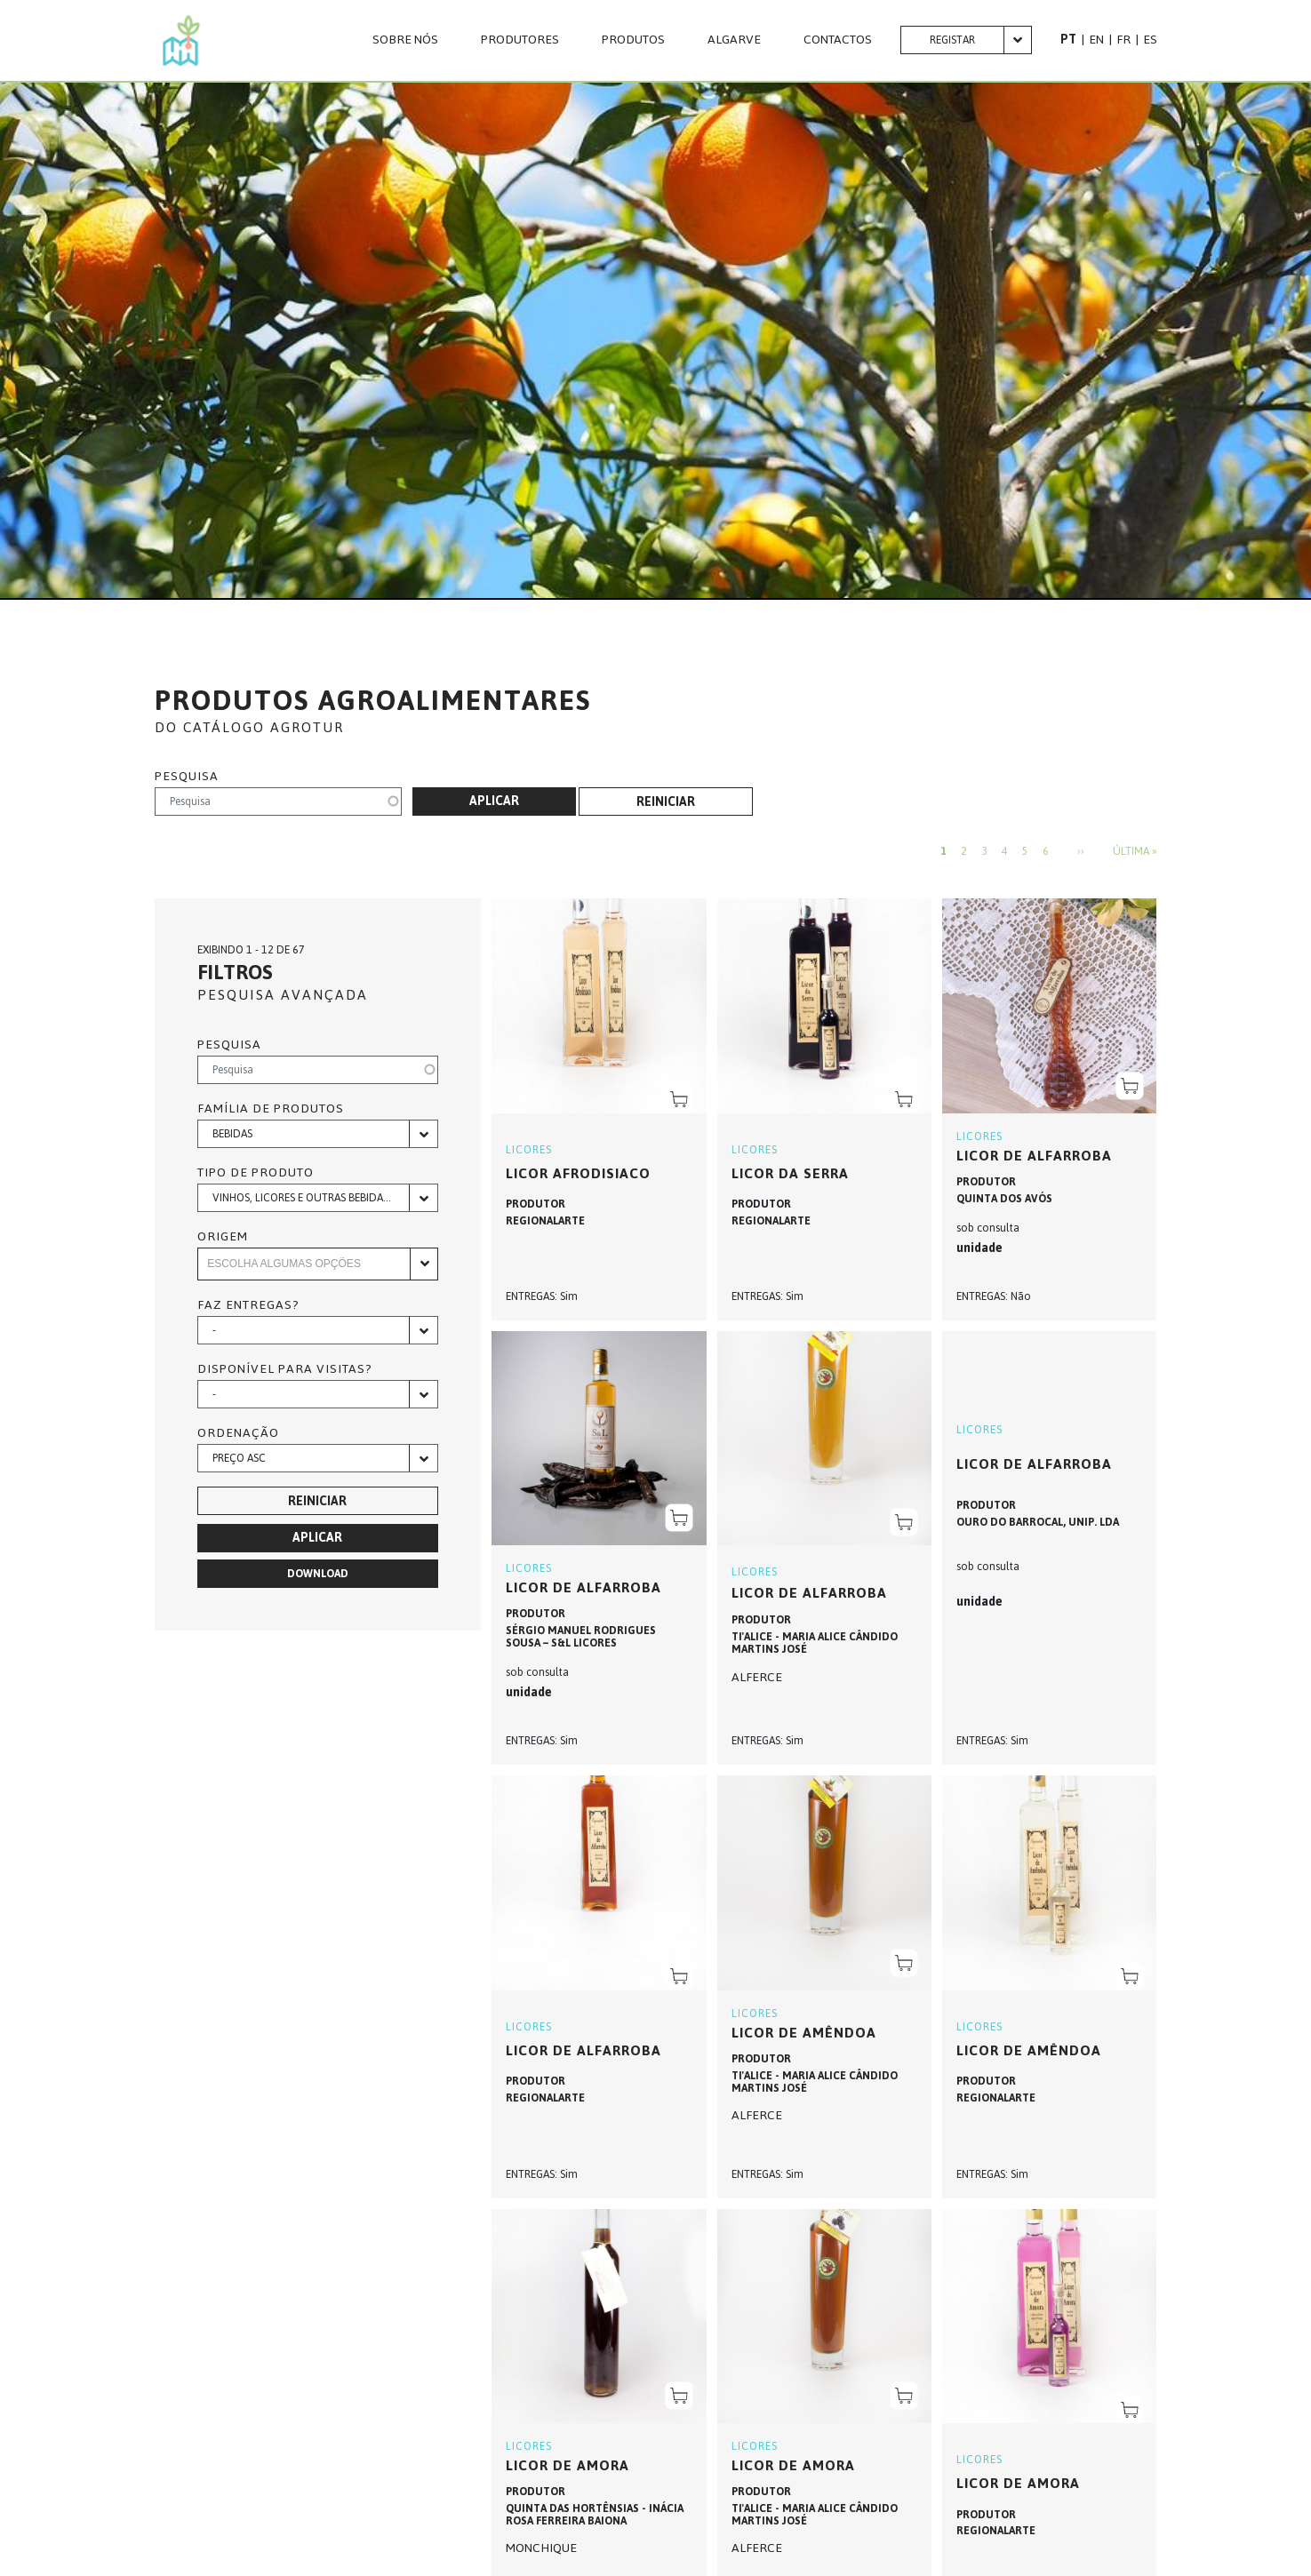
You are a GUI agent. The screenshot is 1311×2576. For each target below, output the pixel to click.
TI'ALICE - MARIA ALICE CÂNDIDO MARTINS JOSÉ (814, 1643)
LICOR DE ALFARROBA (809, 1593)
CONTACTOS (837, 40)
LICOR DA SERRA (790, 1173)
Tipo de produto (255, 1173)
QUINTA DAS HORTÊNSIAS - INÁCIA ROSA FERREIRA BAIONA (594, 2515)
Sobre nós (405, 40)
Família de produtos (270, 1109)
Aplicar (494, 801)
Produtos (633, 40)
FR (1123, 40)
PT (1068, 40)
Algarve (734, 40)
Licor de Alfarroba (1034, 1155)
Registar (952, 40)
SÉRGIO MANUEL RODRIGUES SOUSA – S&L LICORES (581, 1637)
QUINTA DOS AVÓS (1004, 1198)
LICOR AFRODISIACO (578, 1173)
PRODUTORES (520, 40)
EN (1096, 40)
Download (317, 1573)
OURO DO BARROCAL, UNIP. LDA (1037, 1522)
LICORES (529, 1149)
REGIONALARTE (545, 1221)
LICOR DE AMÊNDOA (803, 2032)
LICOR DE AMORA (567, 2465)
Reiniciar (665, 802)
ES (1150, 40)
